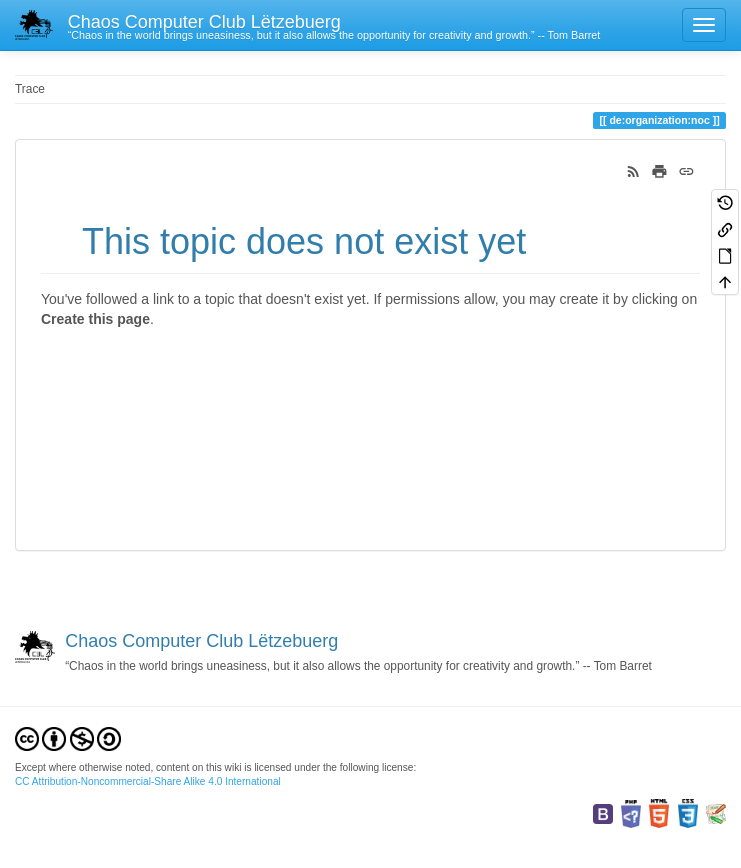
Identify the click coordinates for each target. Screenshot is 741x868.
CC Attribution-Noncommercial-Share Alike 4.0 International (148, 781)
